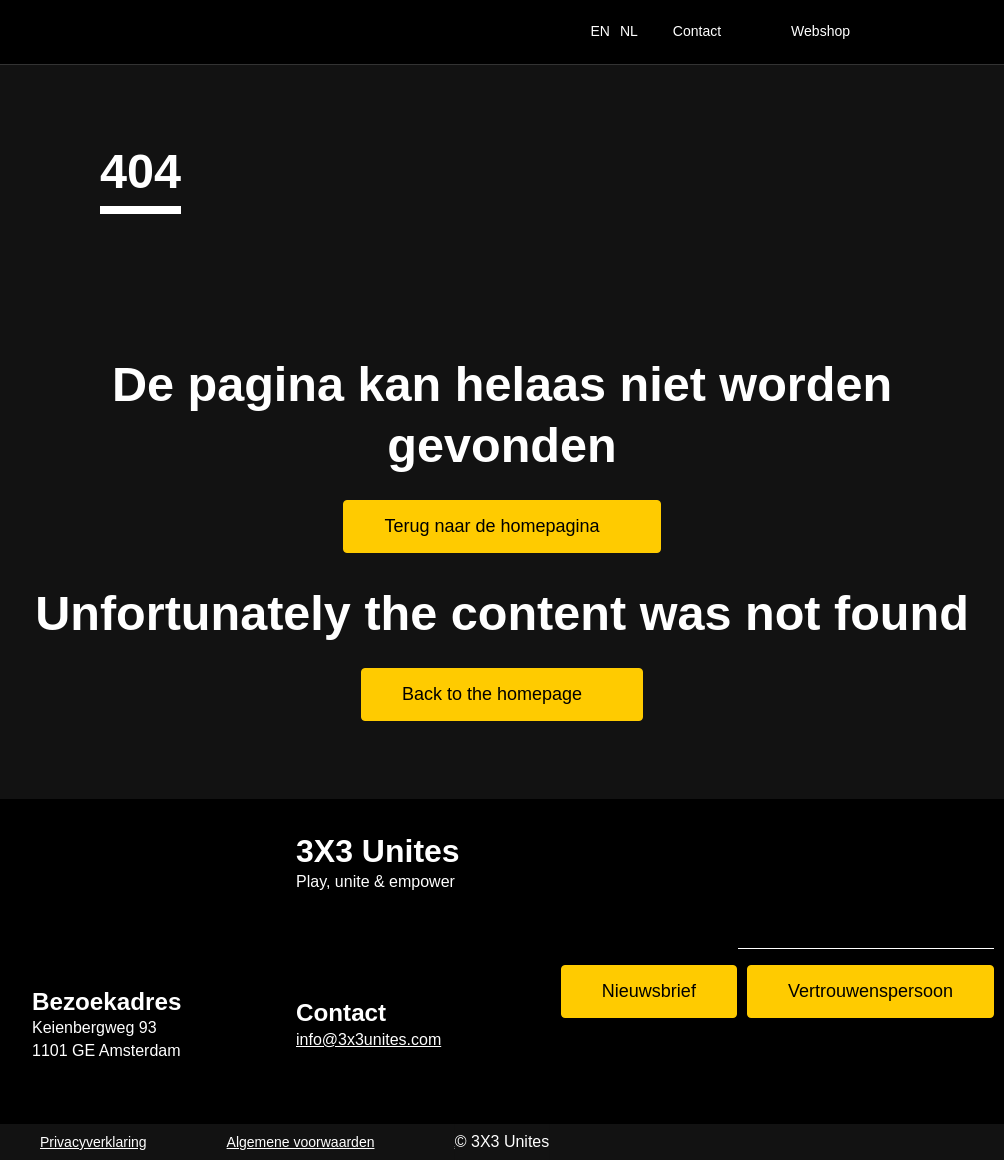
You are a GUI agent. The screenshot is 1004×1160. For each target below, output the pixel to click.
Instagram (834, 915)
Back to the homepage (492, 694)
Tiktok (770, 915)
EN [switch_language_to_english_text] (599, 31)
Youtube (898, 915)
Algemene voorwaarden (301, 1142)
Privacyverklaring (93, 1142)
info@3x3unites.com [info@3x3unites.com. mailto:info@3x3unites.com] (368, 1039)
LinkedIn (962, 915)
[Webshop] (837, 32)
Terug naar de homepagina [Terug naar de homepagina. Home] (491, 526)
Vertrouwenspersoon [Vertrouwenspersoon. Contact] (870, 991)
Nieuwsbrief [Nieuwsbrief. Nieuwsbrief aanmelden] (649, 991)
